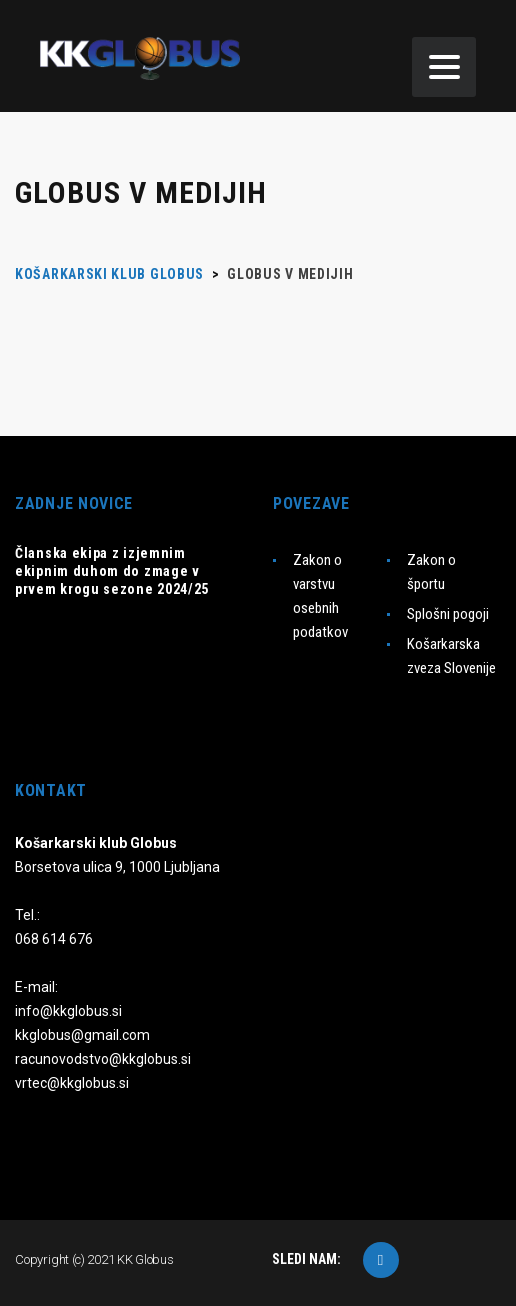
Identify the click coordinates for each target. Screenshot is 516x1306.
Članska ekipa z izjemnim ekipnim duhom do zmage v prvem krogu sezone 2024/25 (112, 571)
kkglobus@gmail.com (82, 1035)
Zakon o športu (431, 572)
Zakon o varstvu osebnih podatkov (320, 596)
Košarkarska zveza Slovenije (451, 656)
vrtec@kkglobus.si (72, 1083)
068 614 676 (54, 939)
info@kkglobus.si (68, 1011)
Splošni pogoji (448, 614)
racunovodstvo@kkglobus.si (103, 1059)
